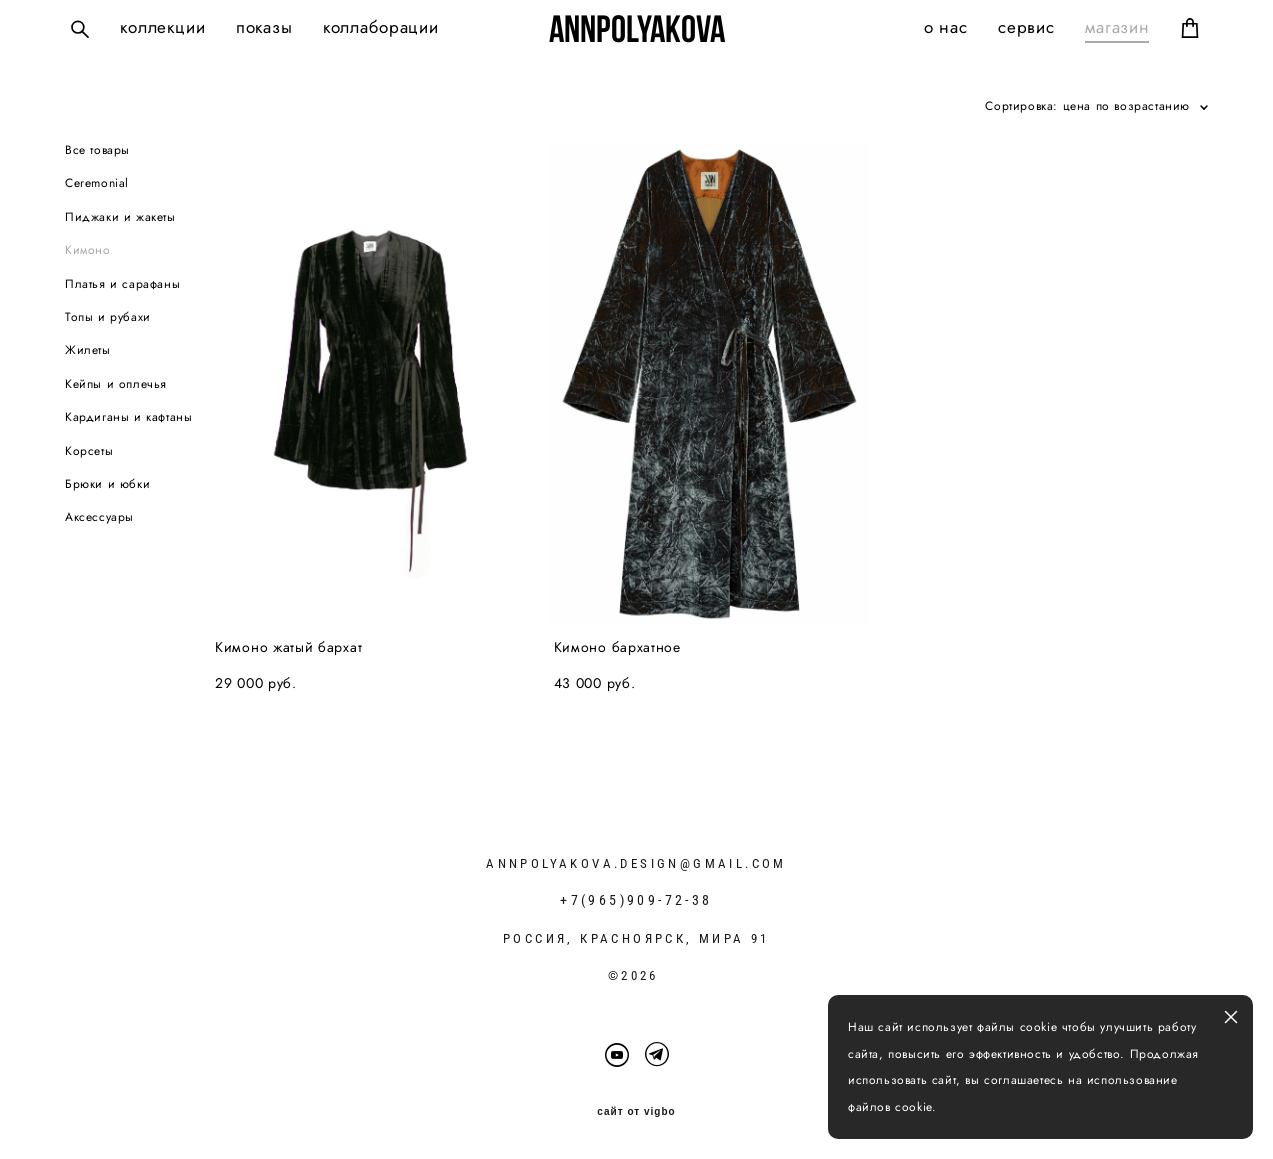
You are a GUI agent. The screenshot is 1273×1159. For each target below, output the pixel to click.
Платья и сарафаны (122, 284)
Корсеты (89, 451)
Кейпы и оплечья (116, 384)
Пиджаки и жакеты (120, 217)
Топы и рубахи (108, 317)
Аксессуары (99, 517)
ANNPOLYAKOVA (637, 29)
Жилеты (88, 350)
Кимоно (88, 250)
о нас (946, 27)
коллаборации (381, 27)
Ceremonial (97, 183)
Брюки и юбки (107, 484)
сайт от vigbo (636, 1112)
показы (264, 27)
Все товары (97, 150)
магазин (1117, 27)
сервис (1026, 27)
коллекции (163, 27)
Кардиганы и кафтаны (128, 417)
